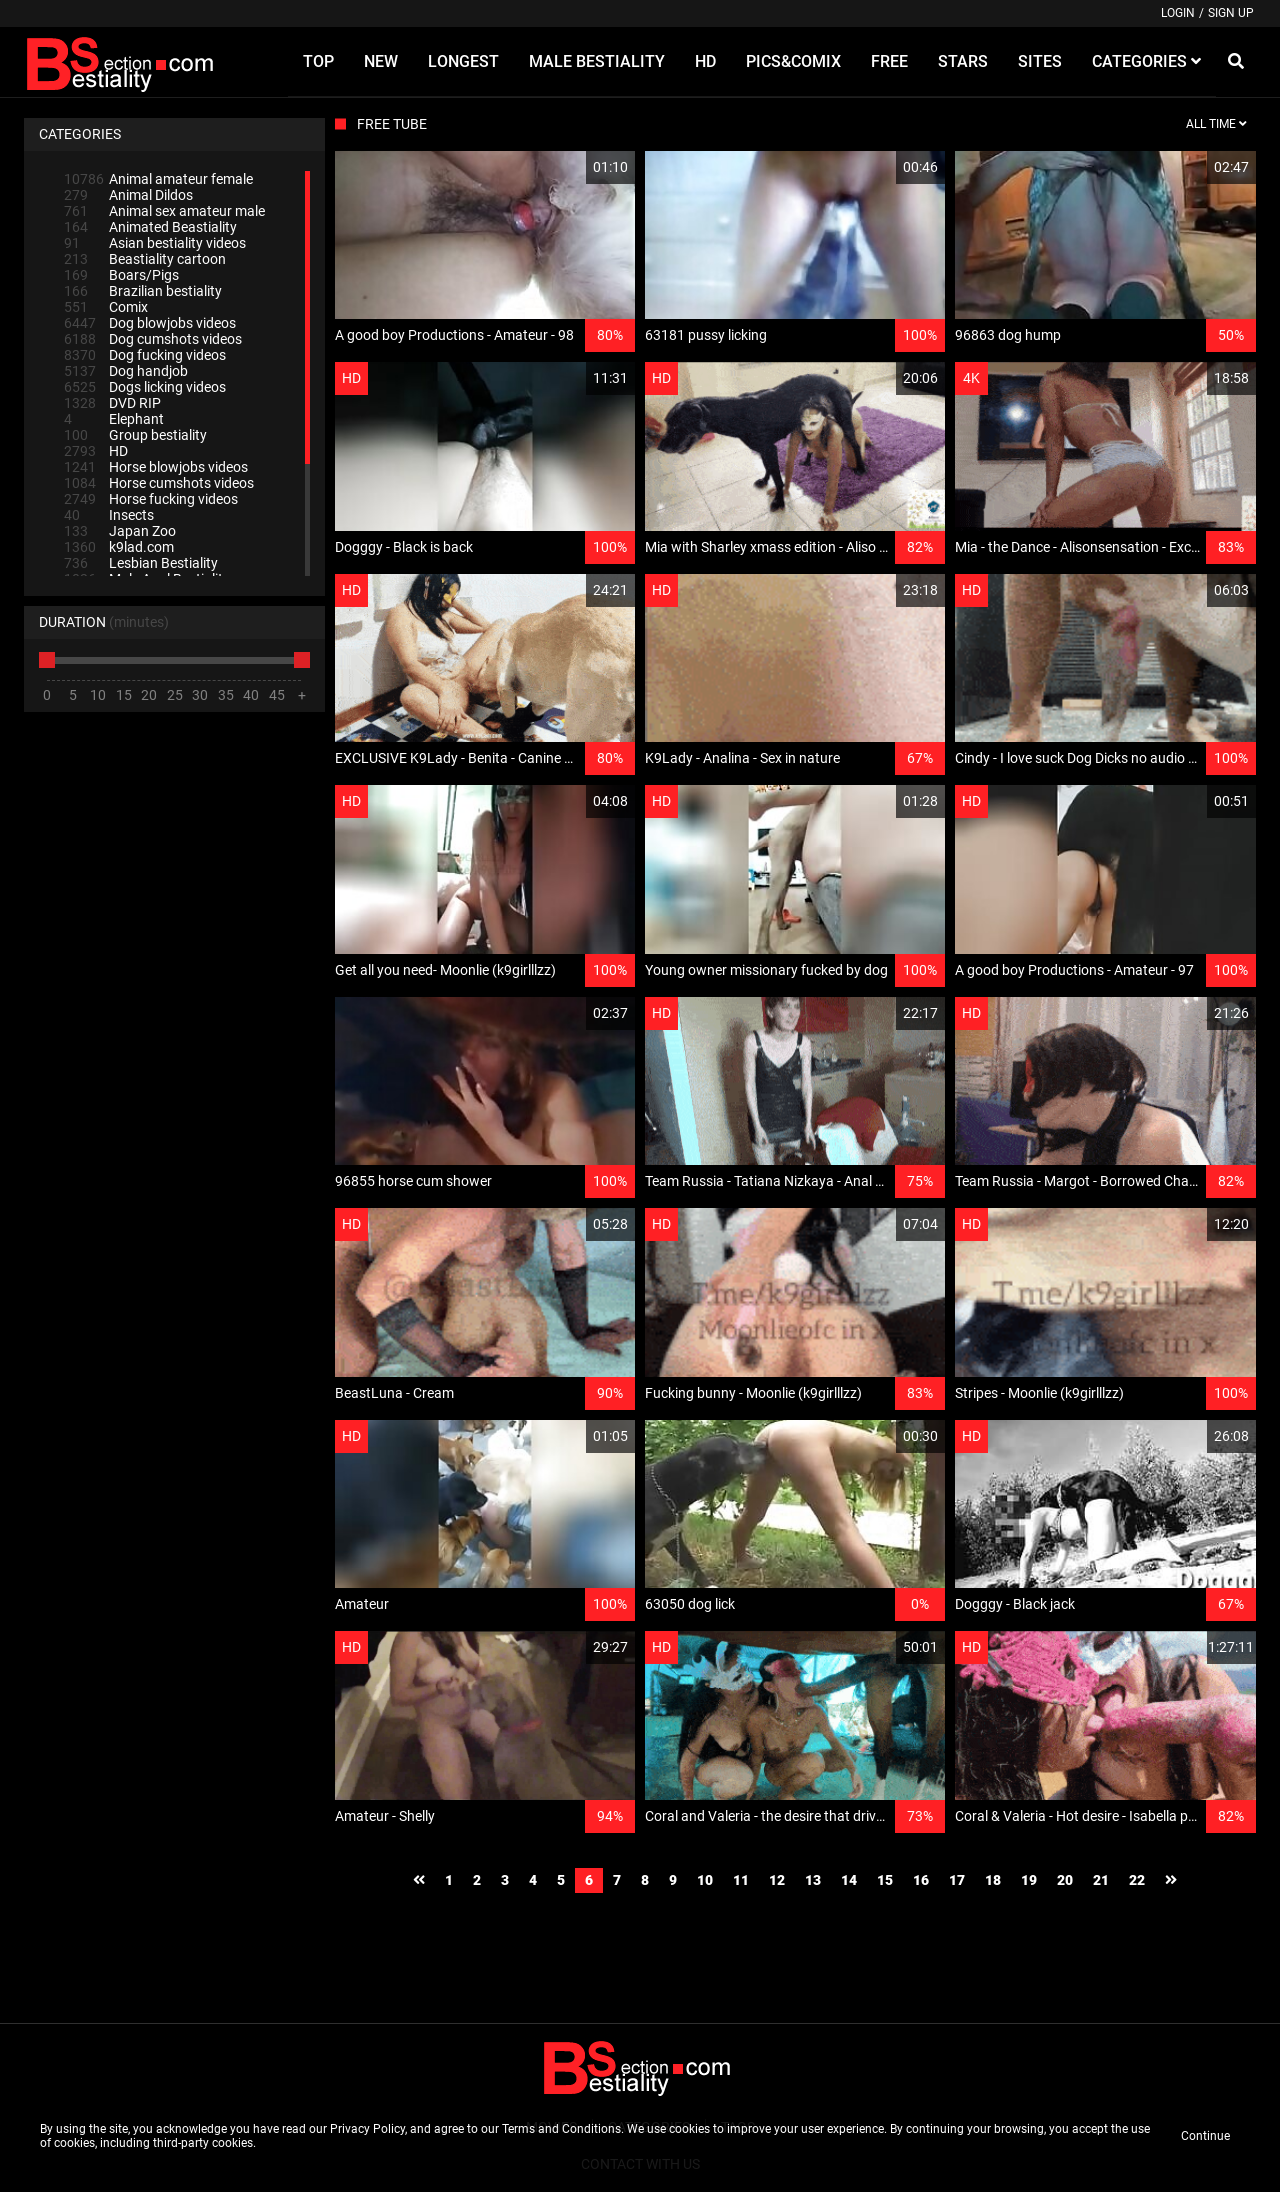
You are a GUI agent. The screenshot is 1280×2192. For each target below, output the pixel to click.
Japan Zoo (120, 531)
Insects (109, 515)
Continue (1205, 2136)
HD (96, 451)
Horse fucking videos (151, 499)
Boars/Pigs (121, 275)
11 (741, 1880)
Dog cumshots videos (153, 339)
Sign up (1231, 13)
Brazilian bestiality (143, 291)
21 (1101, 1880)
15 (885, 1880)
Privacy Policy (367, 2129)
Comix (106, 307)
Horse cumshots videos (159, 483)
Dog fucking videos (145, 355)
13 (813, 1880)
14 (849, 1880)
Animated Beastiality (150, 227)
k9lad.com (119, 547)
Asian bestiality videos (155, 243)
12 (777, 1880)
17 (957, 1880)
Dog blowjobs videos (150, 323)
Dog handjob (126, 371)
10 (705, 1880)
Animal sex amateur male (164, 211)
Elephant (114, 419)
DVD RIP (112, 403)
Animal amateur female (158, 179)
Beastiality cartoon (145, 259)
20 (1065, 1880)
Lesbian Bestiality (141, 563)
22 (1137, 1880)
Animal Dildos (128, 195)
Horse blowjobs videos (156, 467)
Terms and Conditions (561, 2129)
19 (1029, 1880)
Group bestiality (135, 435)
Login (1178, 13)
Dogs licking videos (145, 387)
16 (921, 1880)
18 (993, 1880)
